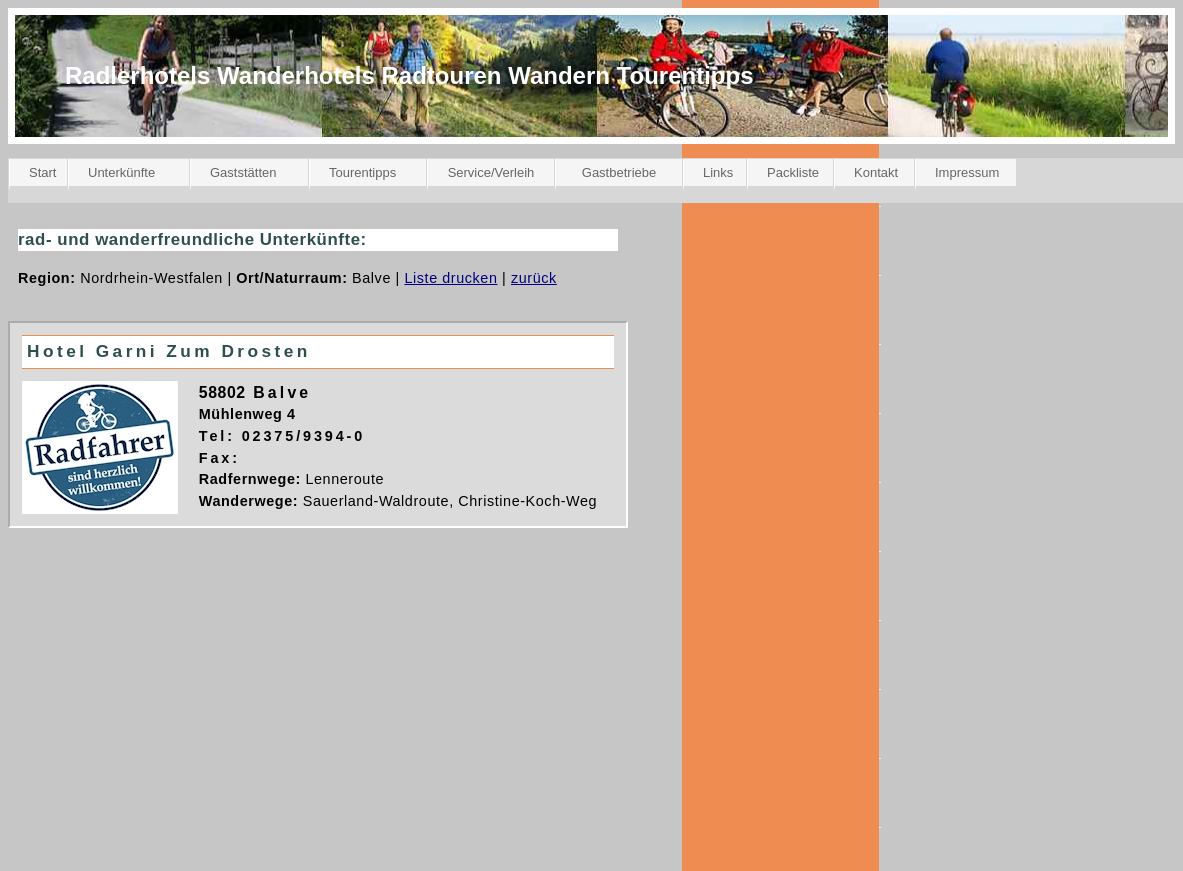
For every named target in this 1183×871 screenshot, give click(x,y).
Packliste (793, 172)
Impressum (967, 172)
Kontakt (876, 172)
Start (42, 172)
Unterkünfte (121, 172)
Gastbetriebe (619, 172)
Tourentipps (362, 172)
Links (718, 172)
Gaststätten (243, 172)
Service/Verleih (491, 172)
